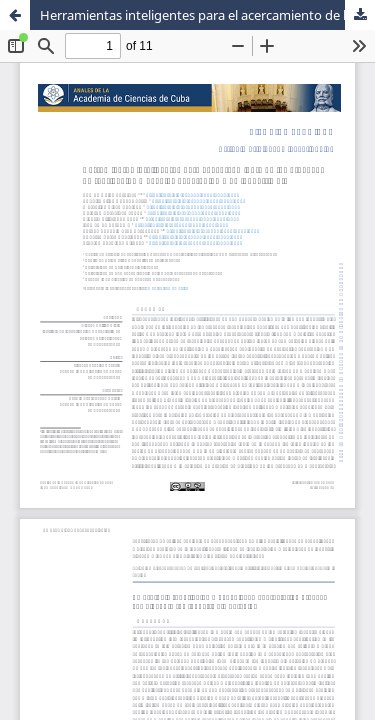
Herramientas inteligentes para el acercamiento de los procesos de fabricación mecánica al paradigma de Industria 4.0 (207, 15)
